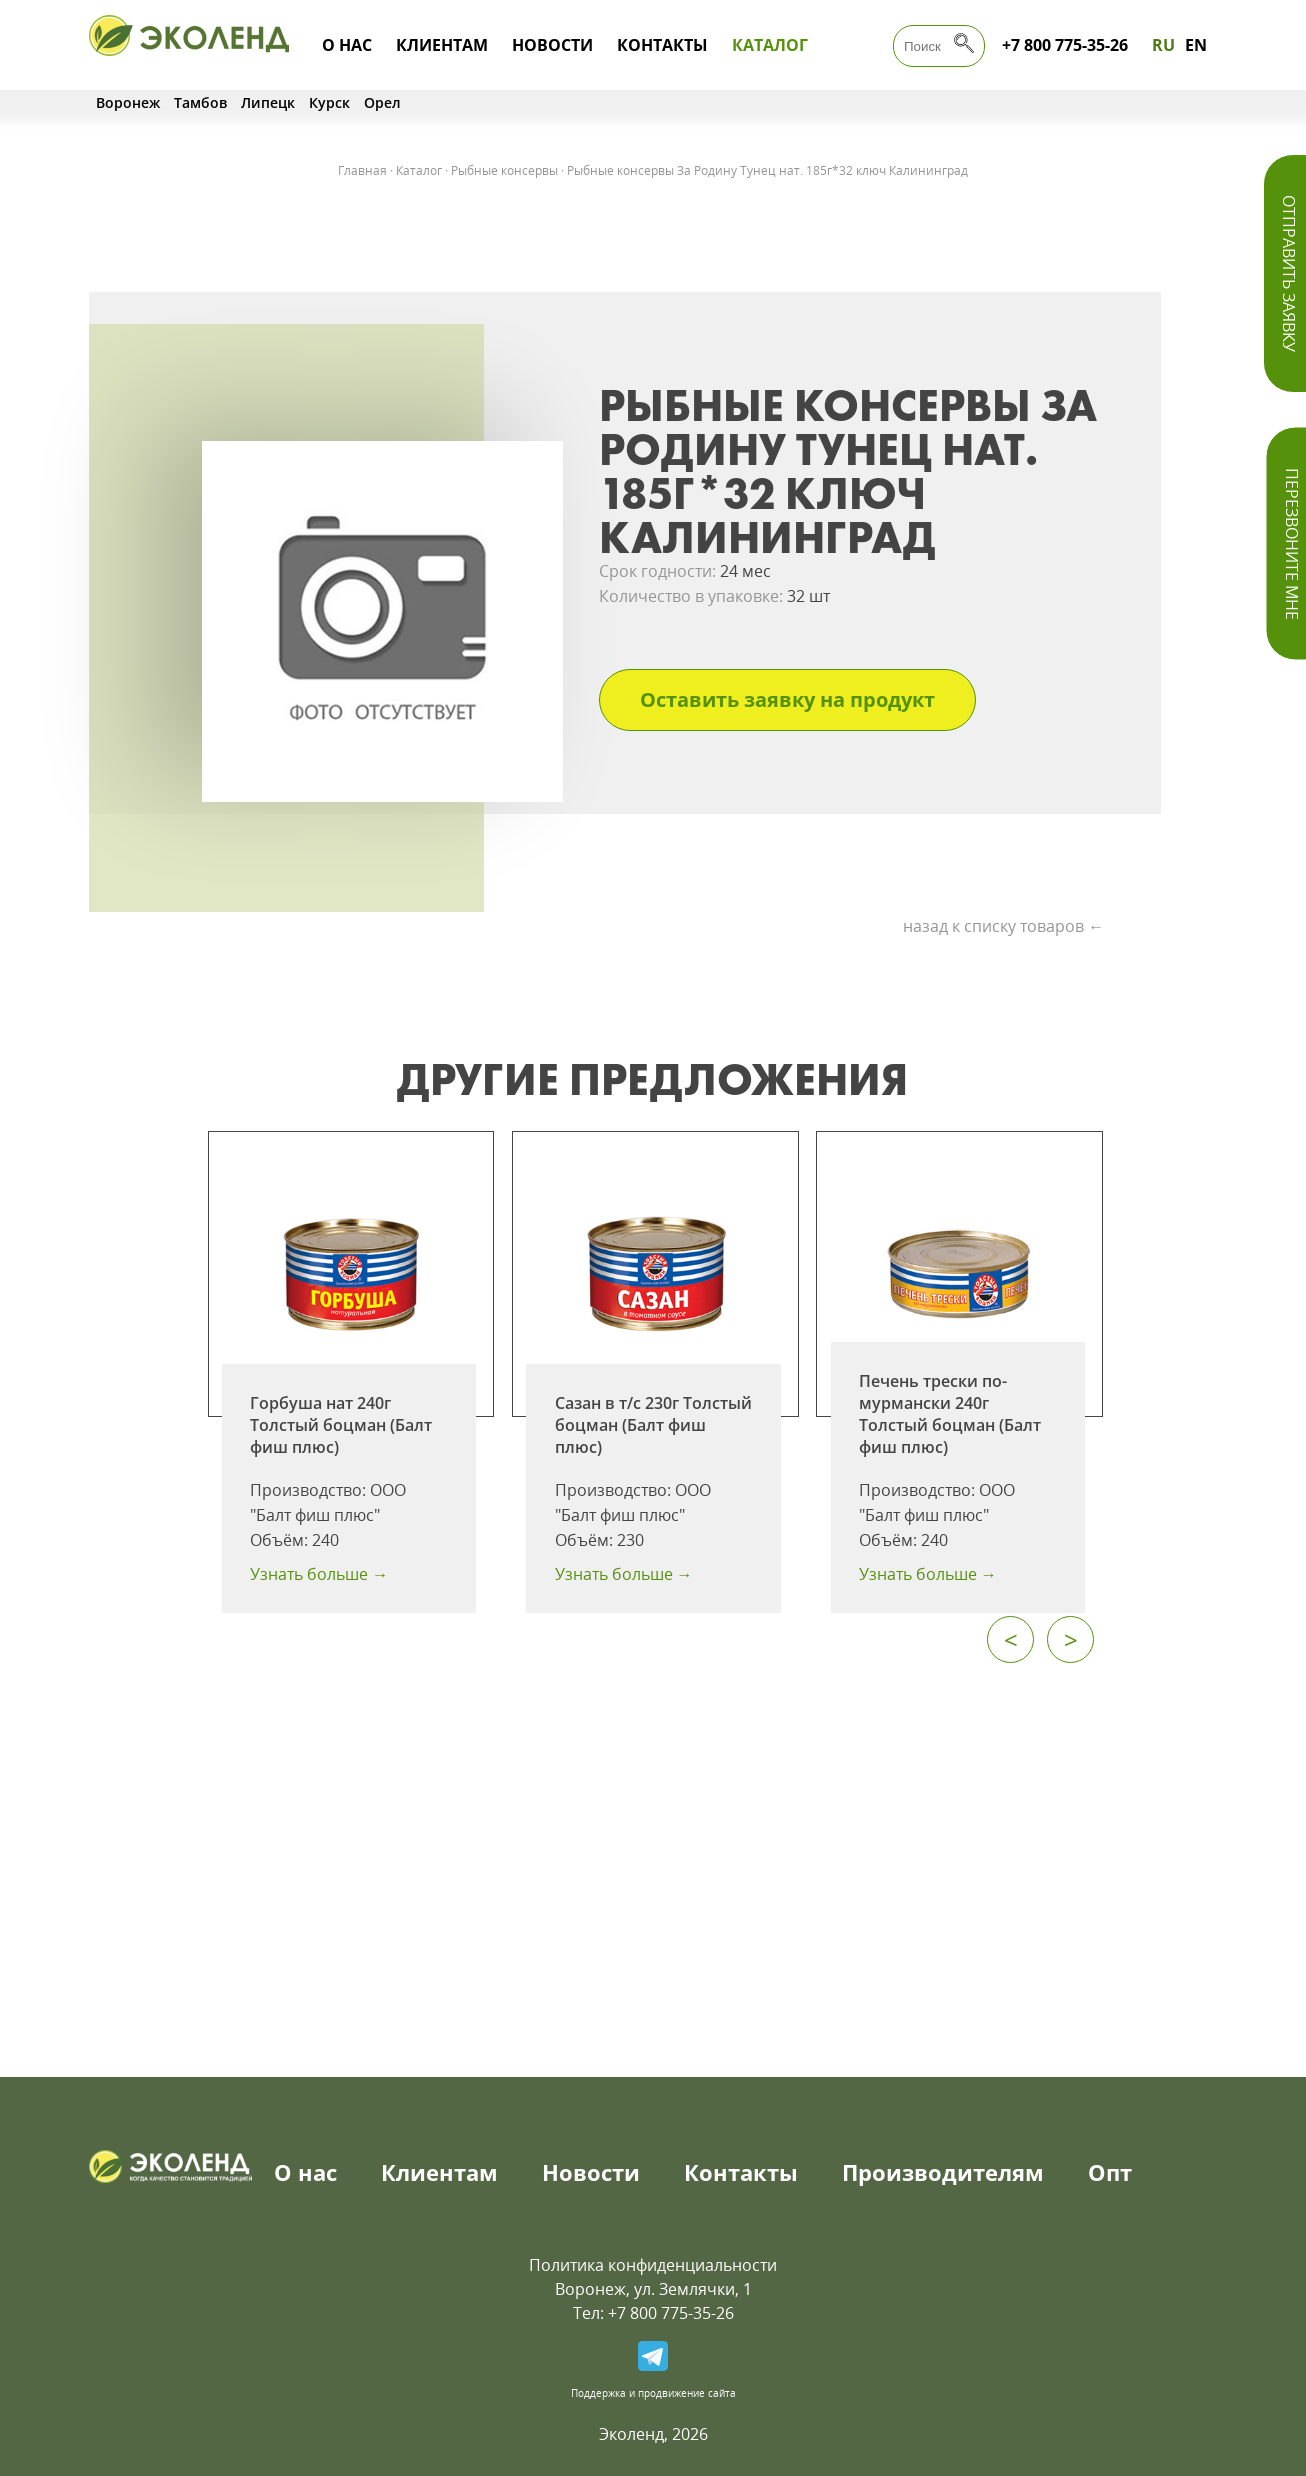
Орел (382, 102)
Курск (329, 102)
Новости (552, 45)
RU (1163, 45)
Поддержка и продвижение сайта (653, 2393)
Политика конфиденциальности (653, 2265)
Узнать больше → (319, 1574)
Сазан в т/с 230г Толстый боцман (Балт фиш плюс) (653, 1425)
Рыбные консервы (504, 170)
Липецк (268, 102)
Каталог (770, 45)
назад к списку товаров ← (1003, 926)
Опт (1110, 2172)
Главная (362, 170)
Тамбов (200, 102)
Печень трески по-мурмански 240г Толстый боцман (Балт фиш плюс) (950, 1414)
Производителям (943, 2172)
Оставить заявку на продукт (787, 699)
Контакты (662, 45)
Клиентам (442, 45)
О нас (347, 45)
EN (1196, 45)
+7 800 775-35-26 (1065, 45)
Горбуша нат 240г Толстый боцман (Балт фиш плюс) (341, 1425)
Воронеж (128, 102)
